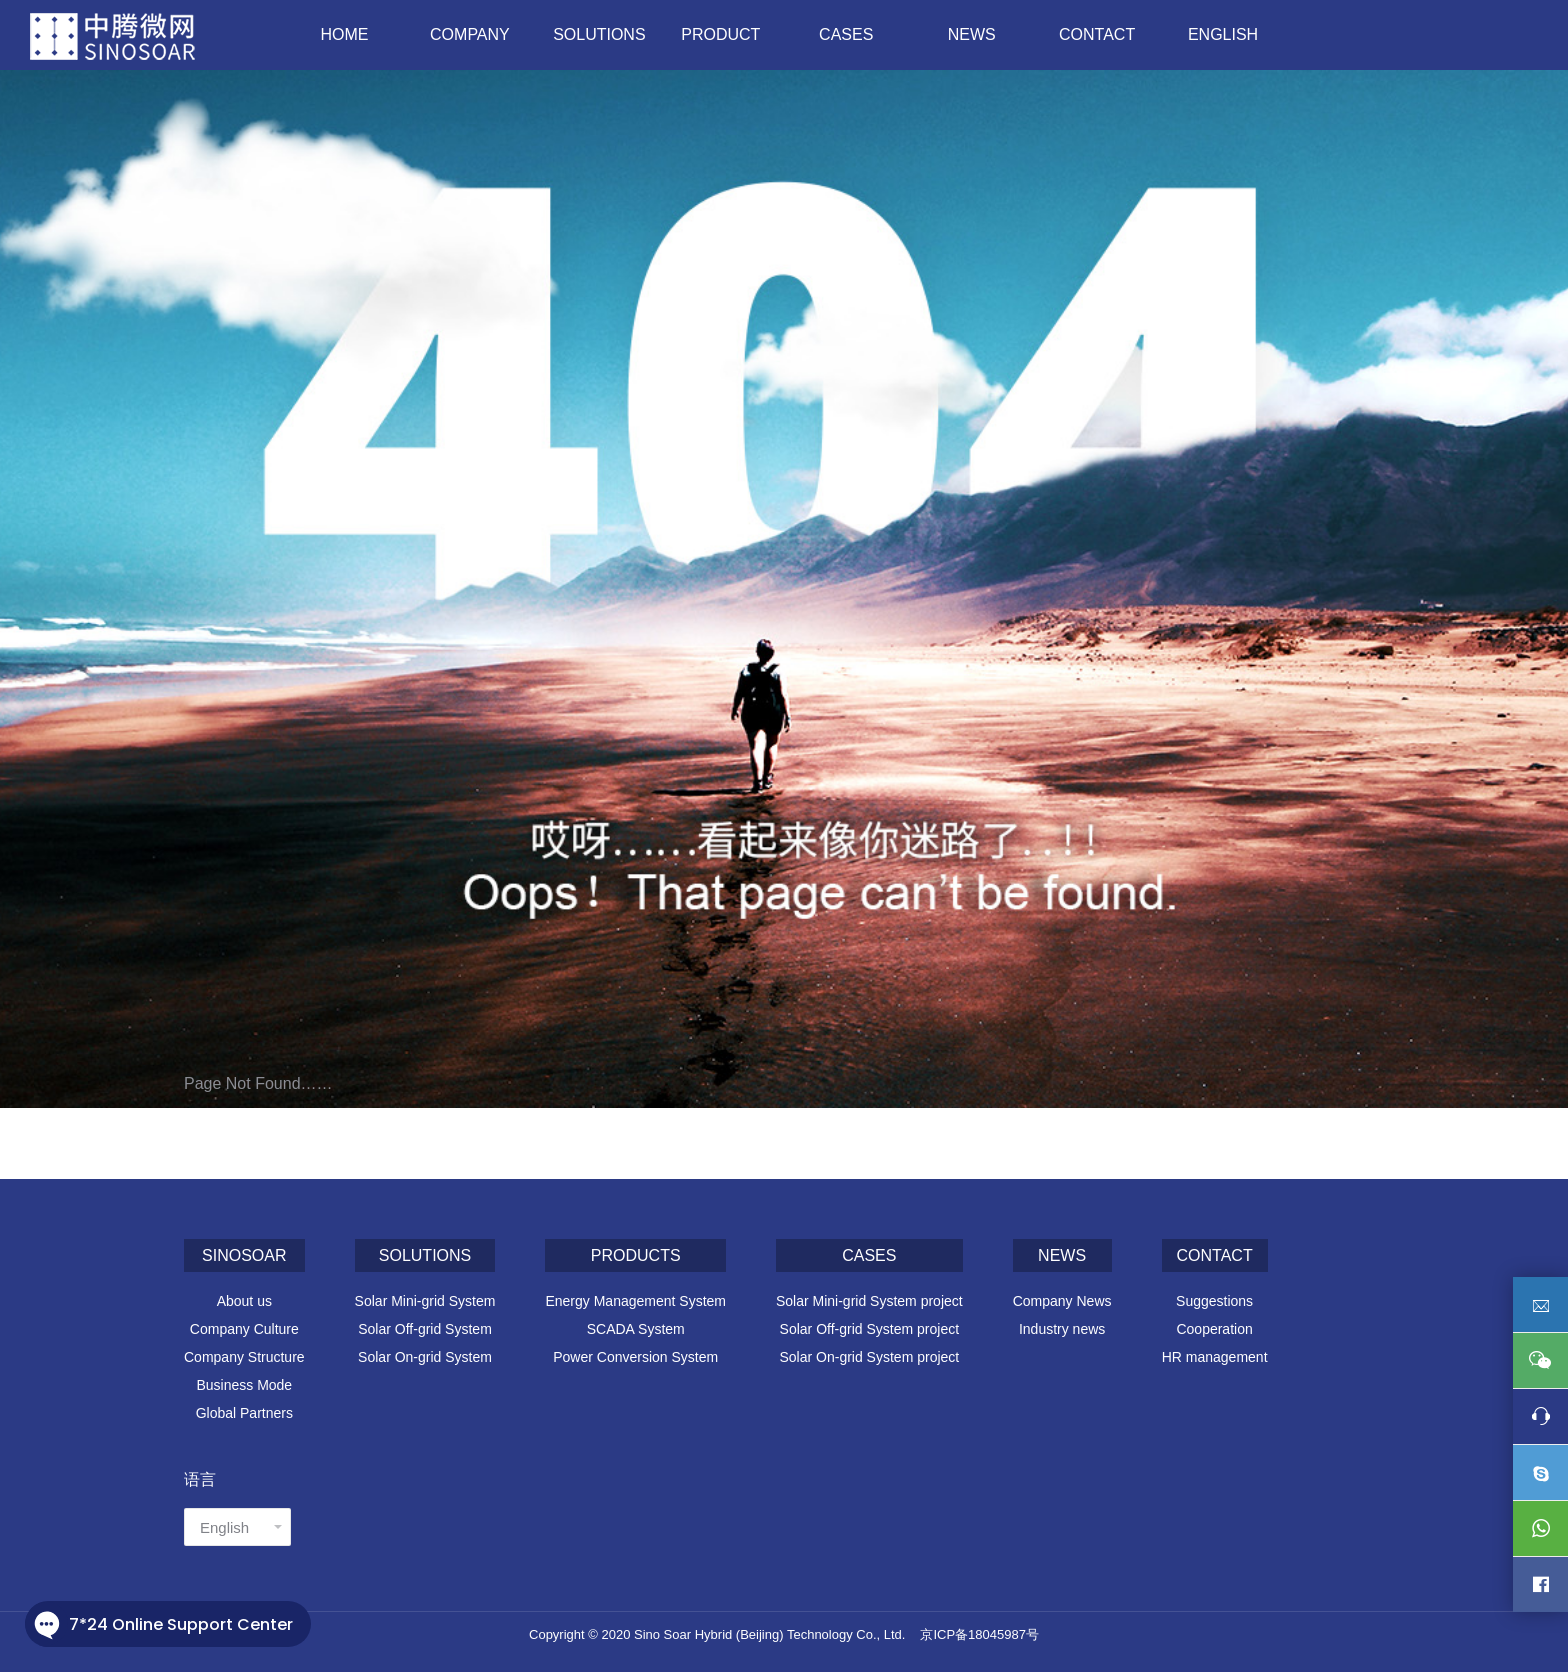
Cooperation (1214, 1329)
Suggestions (1214, 1301)
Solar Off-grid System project (869, 1329)
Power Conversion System (635, 1357)
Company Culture (244, 1329)
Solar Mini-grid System (425, 1301)
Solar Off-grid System (425, 1329)
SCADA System (636, 1329)
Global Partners (244, 1413)
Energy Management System (635, 1301)
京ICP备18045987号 (979, 1634)
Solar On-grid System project (869, 1357)
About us (244, 1301)
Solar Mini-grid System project (869, 1301)
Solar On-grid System (425, 1357)
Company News (1062, 1301)
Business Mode (244, 1385)
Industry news (1062, 1329)
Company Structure (244, 1357)
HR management (1215, 1357)
